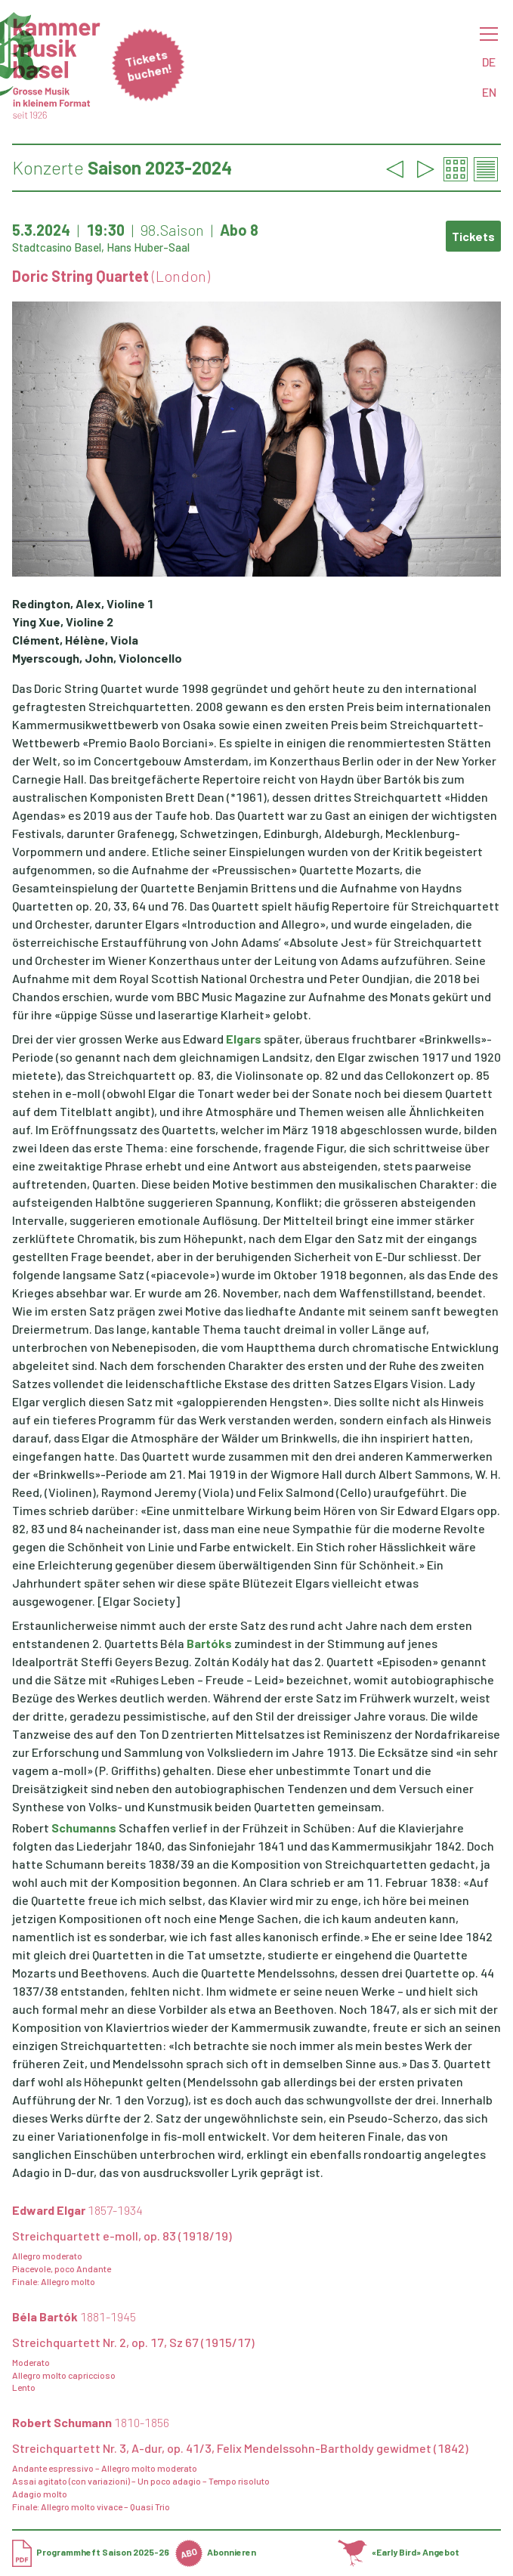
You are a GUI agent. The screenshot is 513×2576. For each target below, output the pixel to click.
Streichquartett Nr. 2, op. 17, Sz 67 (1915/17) (133, 2342)
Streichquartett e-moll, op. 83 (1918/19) (122, 2235)
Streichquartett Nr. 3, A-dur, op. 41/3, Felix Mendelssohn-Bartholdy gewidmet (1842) (240, 2448)
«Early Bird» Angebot (398, 2552)
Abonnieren (215, 2552)
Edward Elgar (77, 2210)
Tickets (473, 236)
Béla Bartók (74, 2316)
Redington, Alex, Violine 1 (82, 603)
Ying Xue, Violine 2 (62, 621)
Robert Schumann (90, 2422)
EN (489, 92)
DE (489, 61)
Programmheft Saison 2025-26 (90, 2552)
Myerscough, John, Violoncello (97, 658)
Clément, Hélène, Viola (75, 639)
